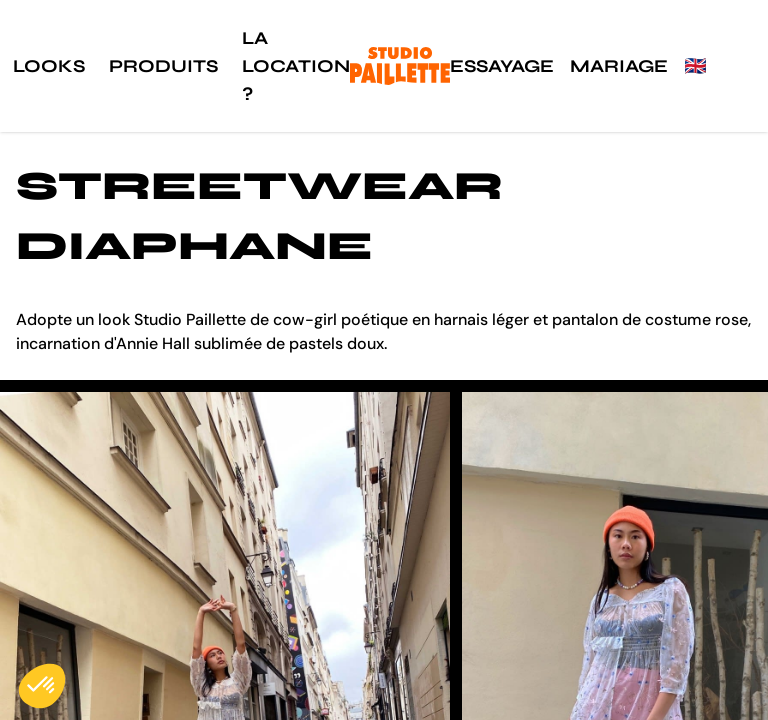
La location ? (296, 66)
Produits (163, 66)
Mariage (619, 66)
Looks (49, 66)
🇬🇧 (695, 66)
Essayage (502, 66)
